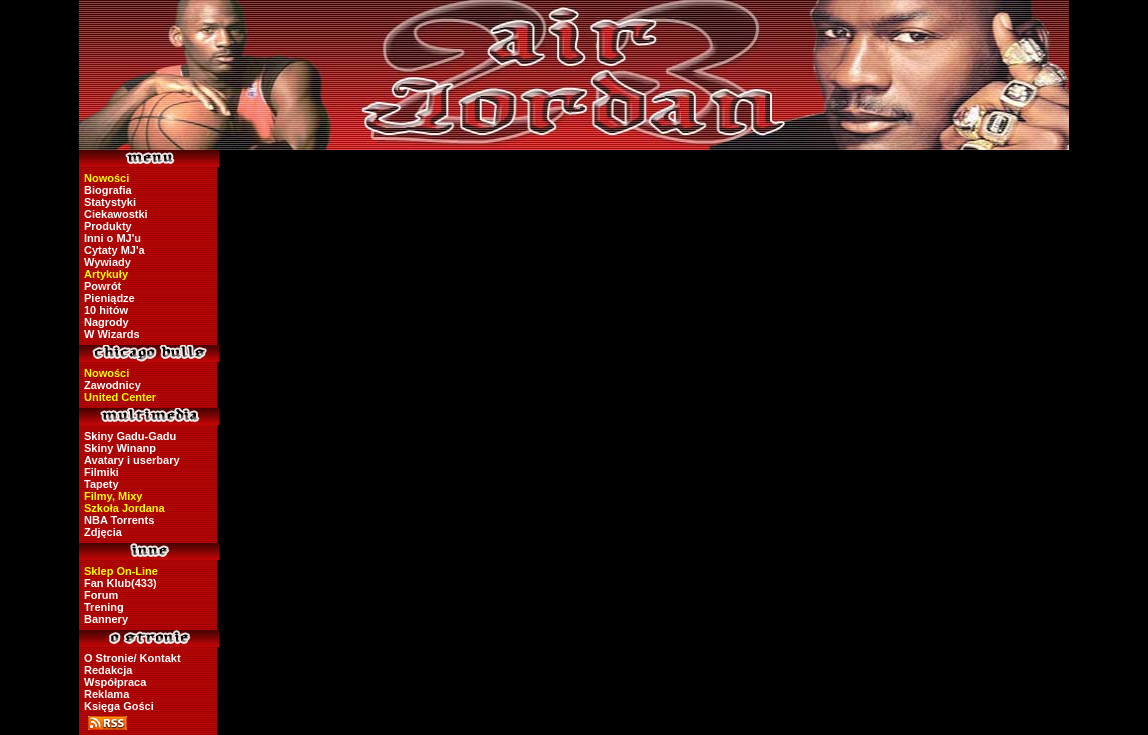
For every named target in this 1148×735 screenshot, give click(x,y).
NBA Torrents (119, 520)
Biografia (108, 190)
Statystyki (110, 202)
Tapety (101, 484)
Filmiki (101, 472)
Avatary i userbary (132, 460)
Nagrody (106, 322)
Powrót (102, 286)
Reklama (106, 694)
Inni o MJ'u (112, 238)
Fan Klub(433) (120, 583)
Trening (104, 607)
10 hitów (106, 310)
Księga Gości (119, 706)
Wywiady (107, 262)
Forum (101, 595)
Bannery (106, 619)
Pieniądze (109, 298)
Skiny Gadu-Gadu (130, 436)
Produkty (108, 226)
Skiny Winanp (120, 448)
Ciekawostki (116, 214)
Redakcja (108, 670)
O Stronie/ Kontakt (132, 658)
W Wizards (112, 334)
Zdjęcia (103, 532)
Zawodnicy (112, 385)
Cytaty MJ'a (114, 250)
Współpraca (115, 682)
